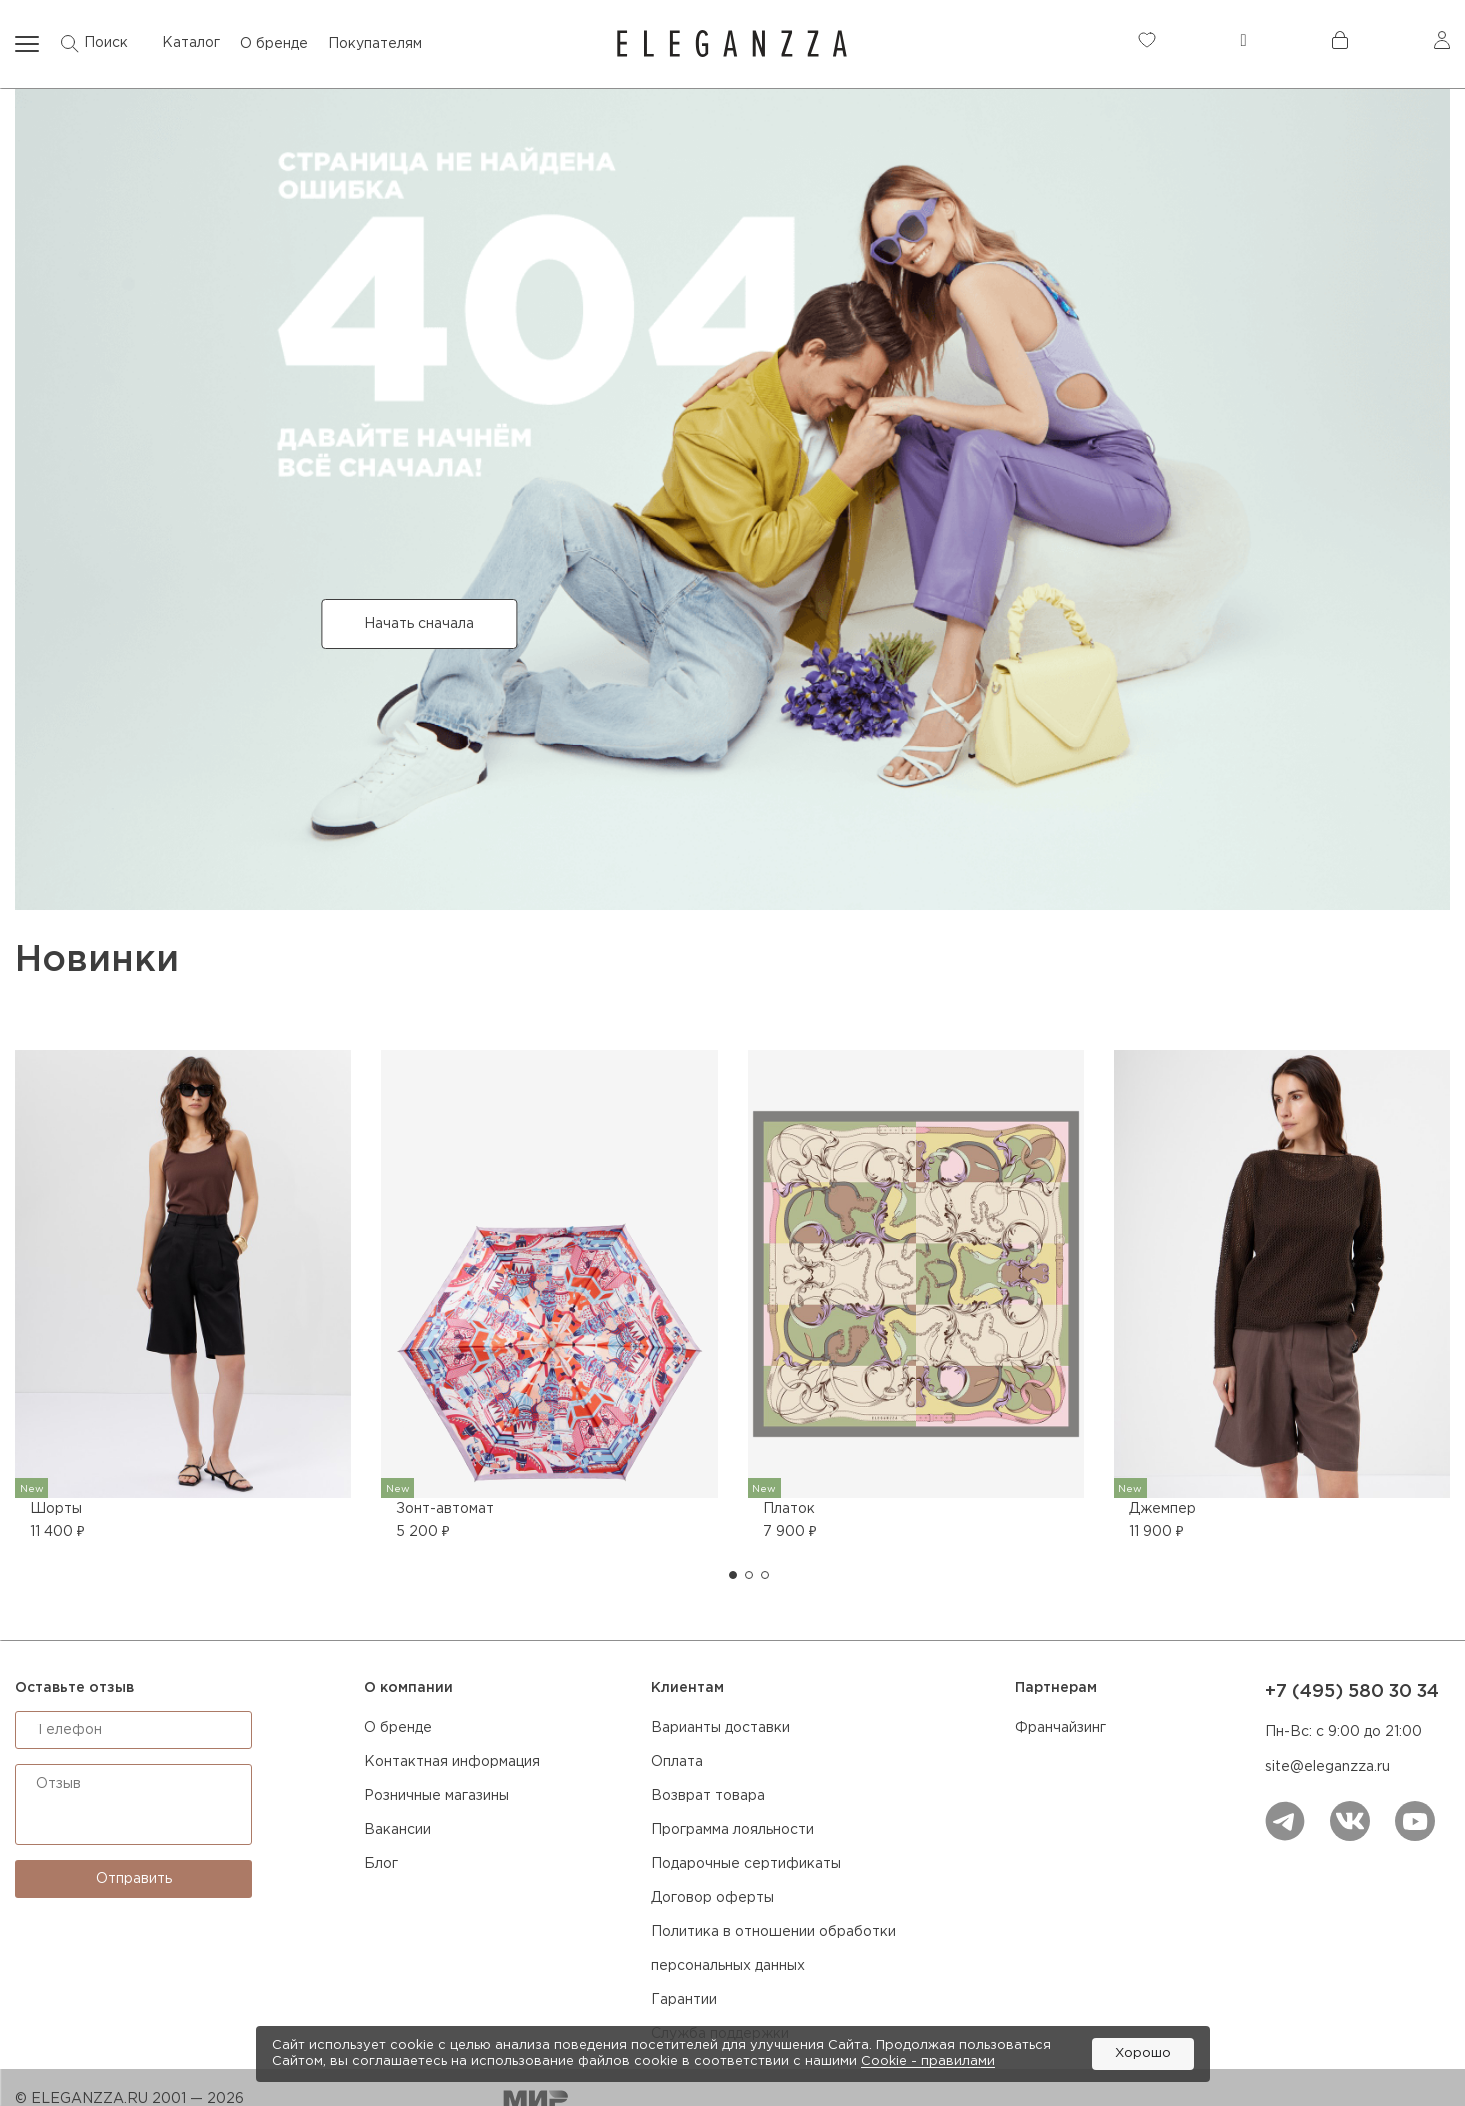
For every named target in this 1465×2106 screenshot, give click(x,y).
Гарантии (684, 2000)
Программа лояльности (732, 1830)
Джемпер (1162, 1509)
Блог (381, 1864)
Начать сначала (419, 624)
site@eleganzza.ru (1327, 1767)
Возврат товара (708, 1796)
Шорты (56, 1509)
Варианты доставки (720, 1728)
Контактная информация (452, 1762)
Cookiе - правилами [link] (928, 2061)
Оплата (677, 1762)
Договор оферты (712, 1898)
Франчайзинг (1060, 1728)
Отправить (134, 1879)
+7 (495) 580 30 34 (1352, 1692)
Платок (789, 1509)
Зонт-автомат (445, 1509)
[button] (733, 1575)
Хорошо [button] (1143, 2053)
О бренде (398, 1728)
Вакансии (397, 1830)
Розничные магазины (436, 1796)
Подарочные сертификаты (746, 1864)
